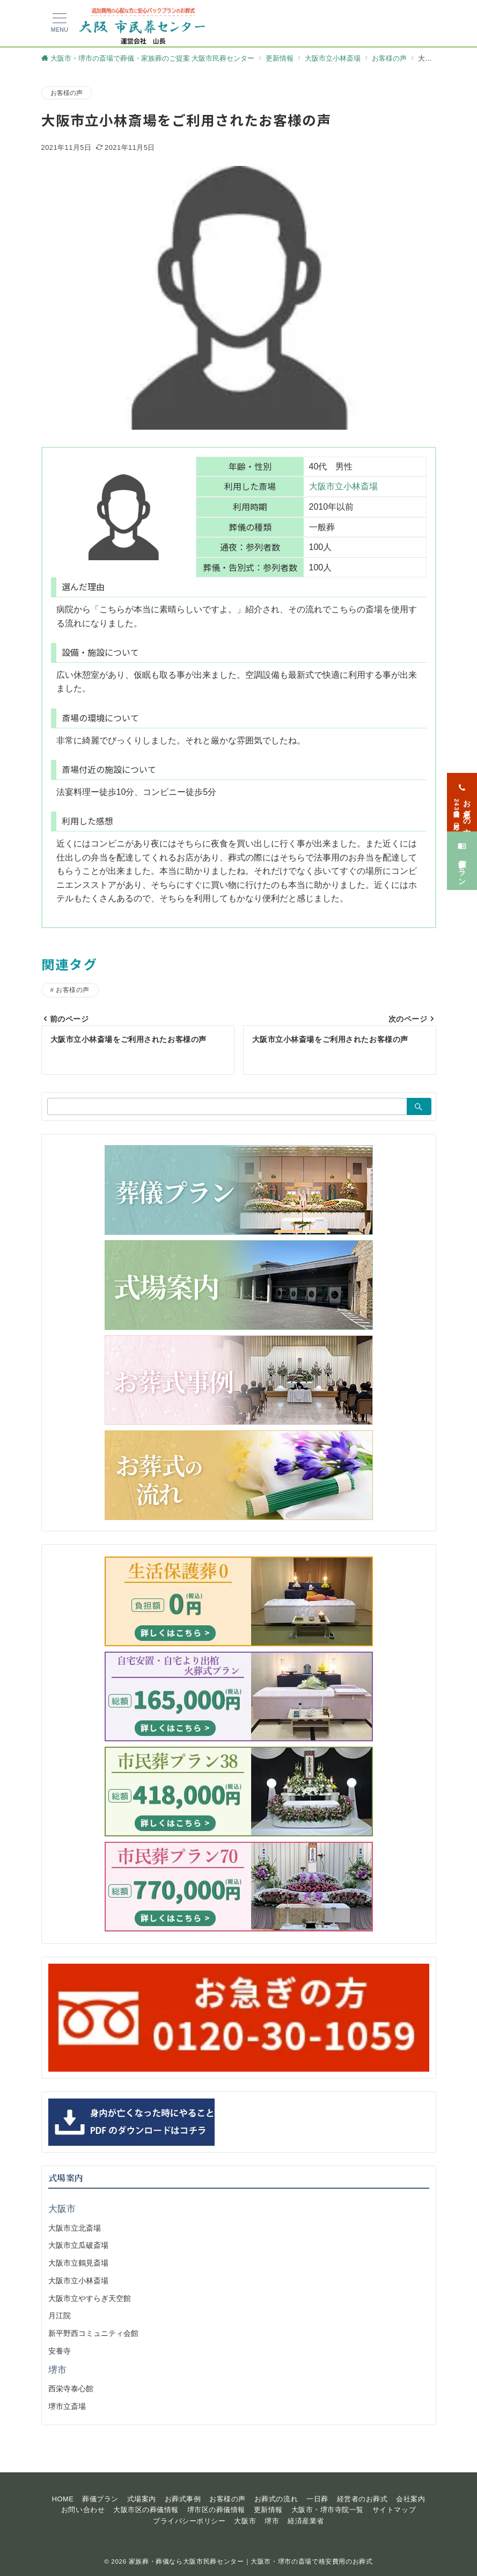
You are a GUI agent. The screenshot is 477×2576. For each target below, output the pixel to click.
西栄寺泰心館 (70, 2388)
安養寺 (59, 2351)
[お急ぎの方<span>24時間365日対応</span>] (462, 789)
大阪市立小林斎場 (343, 486)
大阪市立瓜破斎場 (78, 2245)
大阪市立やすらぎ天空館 (89, 2298)
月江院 (59, 2315)
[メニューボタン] (59, 23)
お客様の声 (66, 92)
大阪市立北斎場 (74, 2228)
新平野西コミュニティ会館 (93, 2333)
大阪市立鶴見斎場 (78, 2263)
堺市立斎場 (67, 2406)
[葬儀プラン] (462, 848)
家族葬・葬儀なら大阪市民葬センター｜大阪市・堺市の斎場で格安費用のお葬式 (251, 2561)
